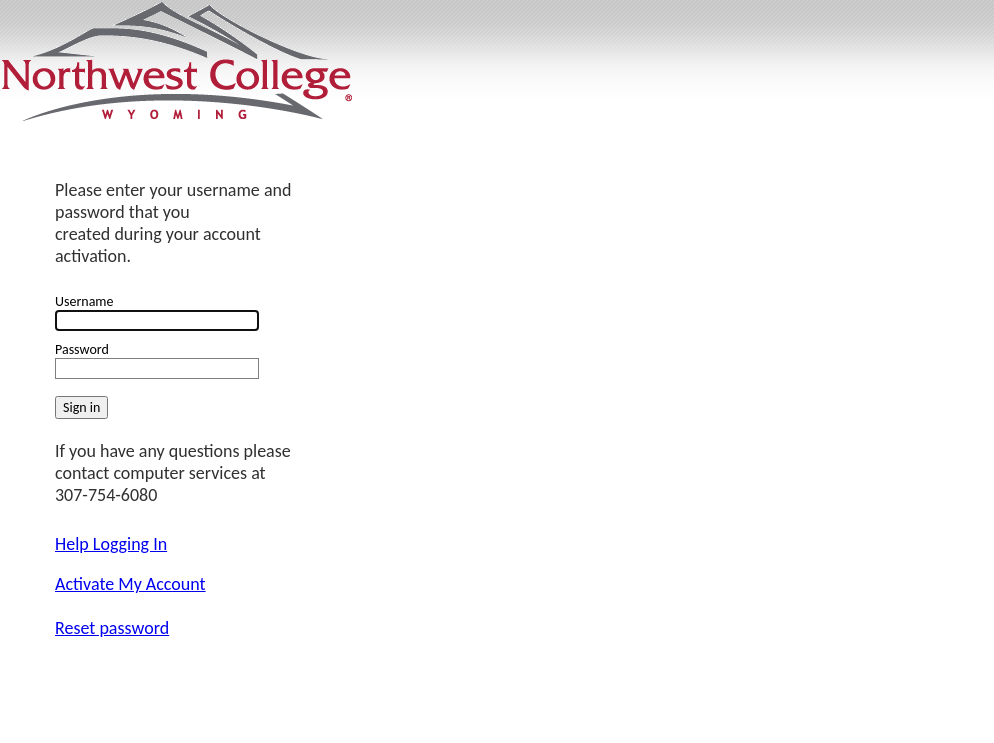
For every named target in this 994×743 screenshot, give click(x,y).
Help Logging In (111, 544)
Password (82, 349)
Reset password (112, 628)
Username (84, 301)
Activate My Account (130, 584)
